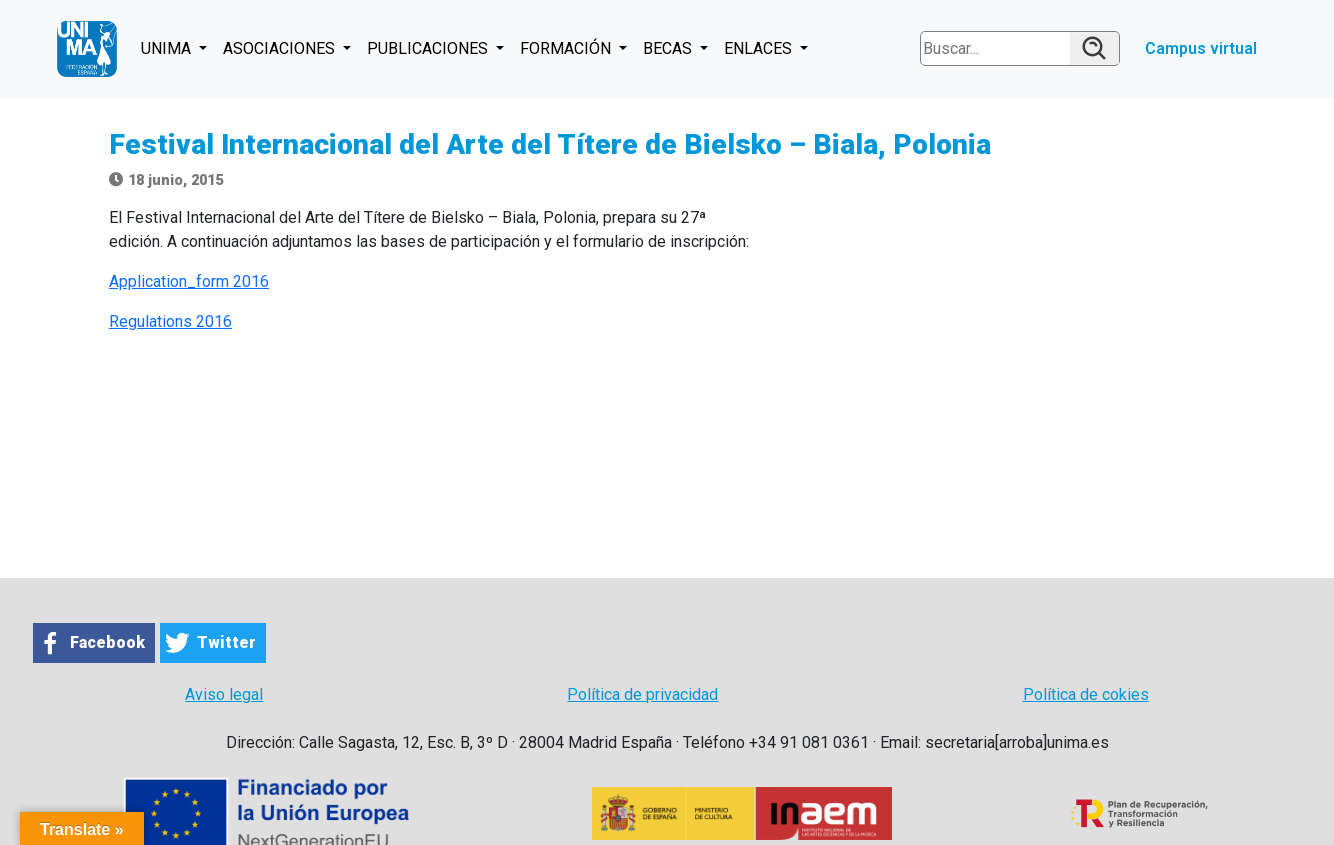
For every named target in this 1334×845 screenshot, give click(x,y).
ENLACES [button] (760, 48)
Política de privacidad (642, 694)
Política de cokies (1086, 694)
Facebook (107, 642)
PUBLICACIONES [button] (429, 48)
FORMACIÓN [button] (567, 48)
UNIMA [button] (168, 48)
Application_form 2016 (189, 281)
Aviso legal (224, 694)
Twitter (226, 642)
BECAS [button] (669, 48)
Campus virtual (1201, 48)
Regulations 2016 (170, 321)
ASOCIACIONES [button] (281, 48)
